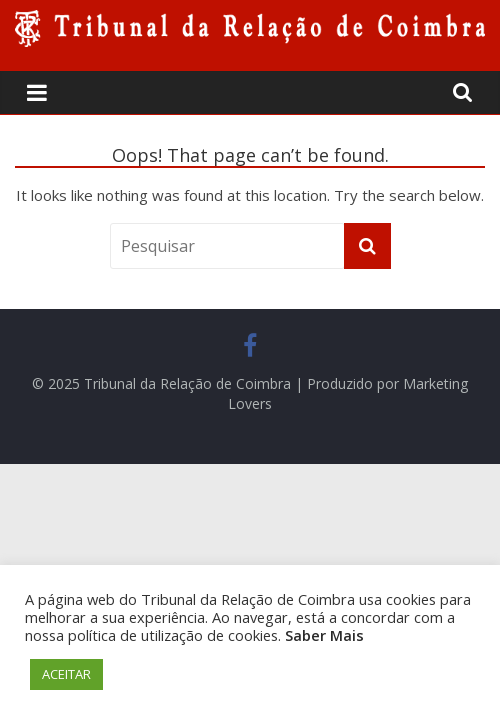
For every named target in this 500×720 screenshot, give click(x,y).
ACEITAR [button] (66, 674)
